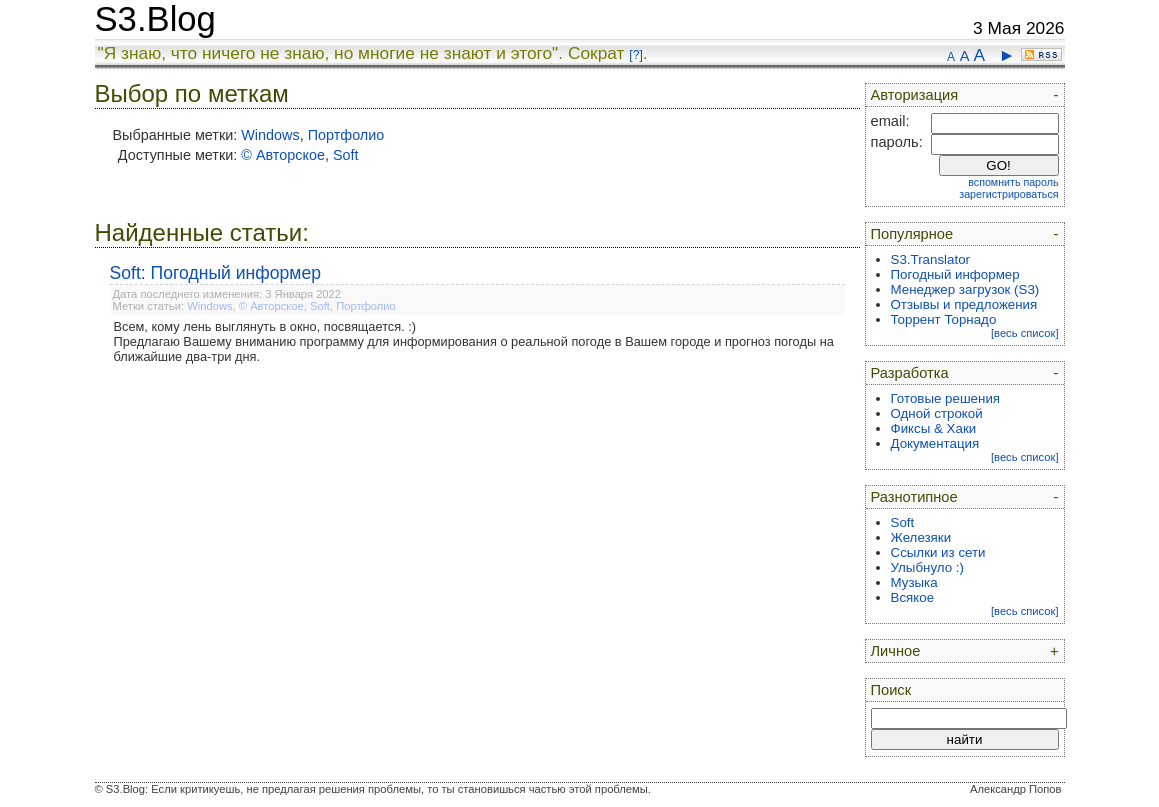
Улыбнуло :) (927, 567)
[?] (635, 55)
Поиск (891, 690)
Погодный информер (955, 274)
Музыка (914, 582)
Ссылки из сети (938, 552)
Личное (896, 651)
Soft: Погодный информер (216, 273)
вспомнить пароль (1013, 182)
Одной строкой (937, 413)
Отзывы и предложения (964, 304)
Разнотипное (914, 497)
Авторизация (915, 95)
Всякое (913, 597)
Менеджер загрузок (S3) (965, 289)
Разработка (910, 373)
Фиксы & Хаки (934, 428)
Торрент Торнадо (944, 319)
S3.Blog (155, 19)
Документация (935, 443)
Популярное (912, 234)
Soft (346, 155)
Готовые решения (946, 398)
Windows (270, 135)
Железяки (921, 537)
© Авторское (283, 155)
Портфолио (346, 135)
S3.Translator (931, 259)
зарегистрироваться (1008, 194)
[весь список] (1025, 333)
